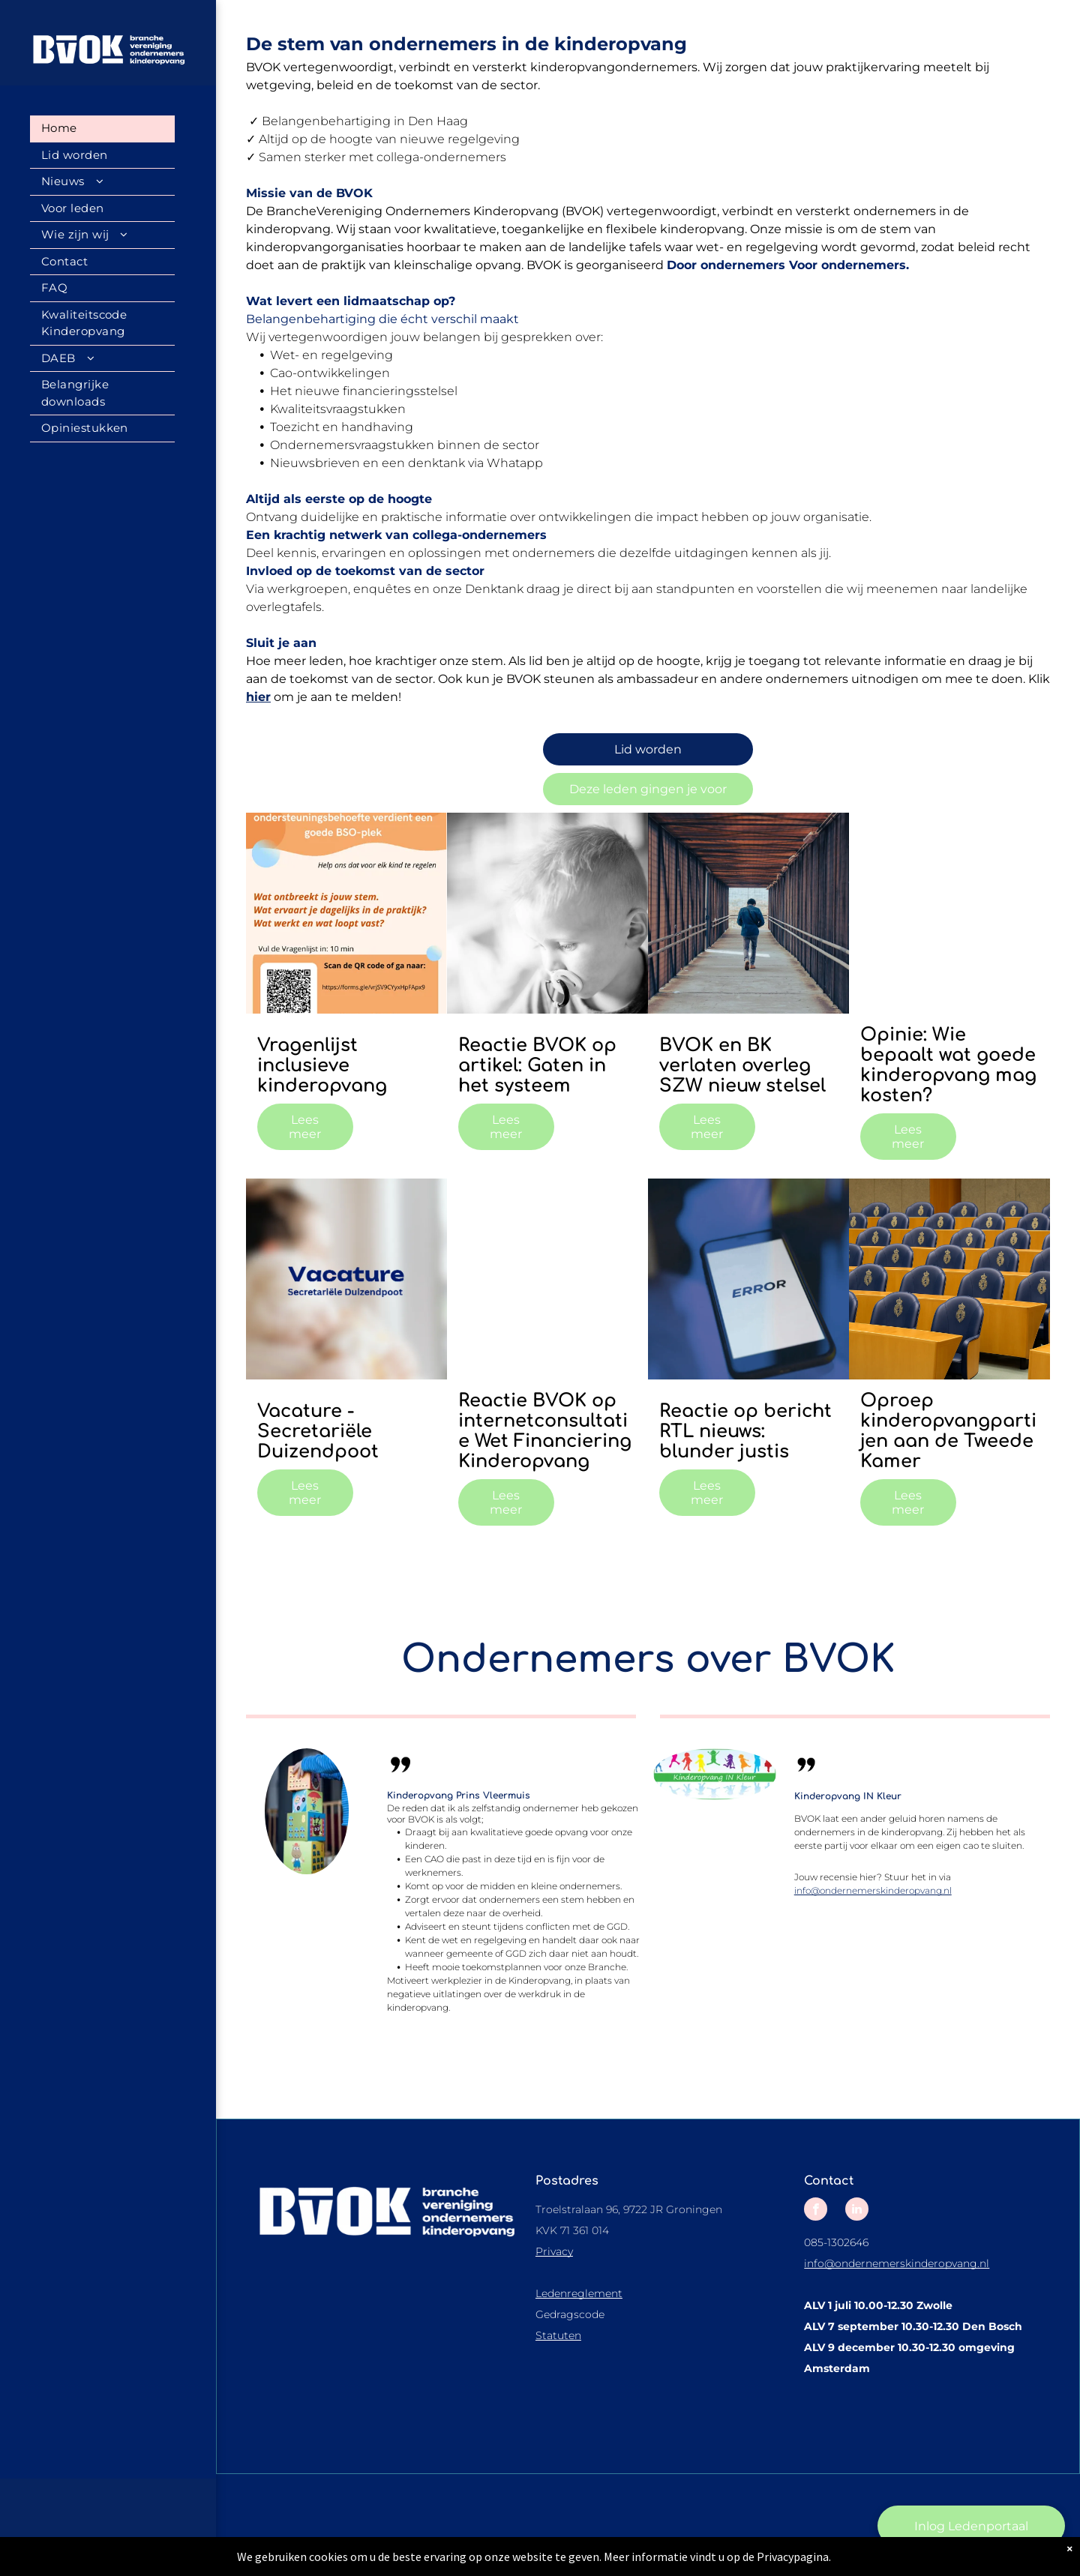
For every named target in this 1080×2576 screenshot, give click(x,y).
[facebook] (815, 2210)
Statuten (558, 2335)
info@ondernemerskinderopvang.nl (873, 1890)
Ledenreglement (579, 2293)
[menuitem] (102, 128)
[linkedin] (856, 2210)
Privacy (554, 2251)
